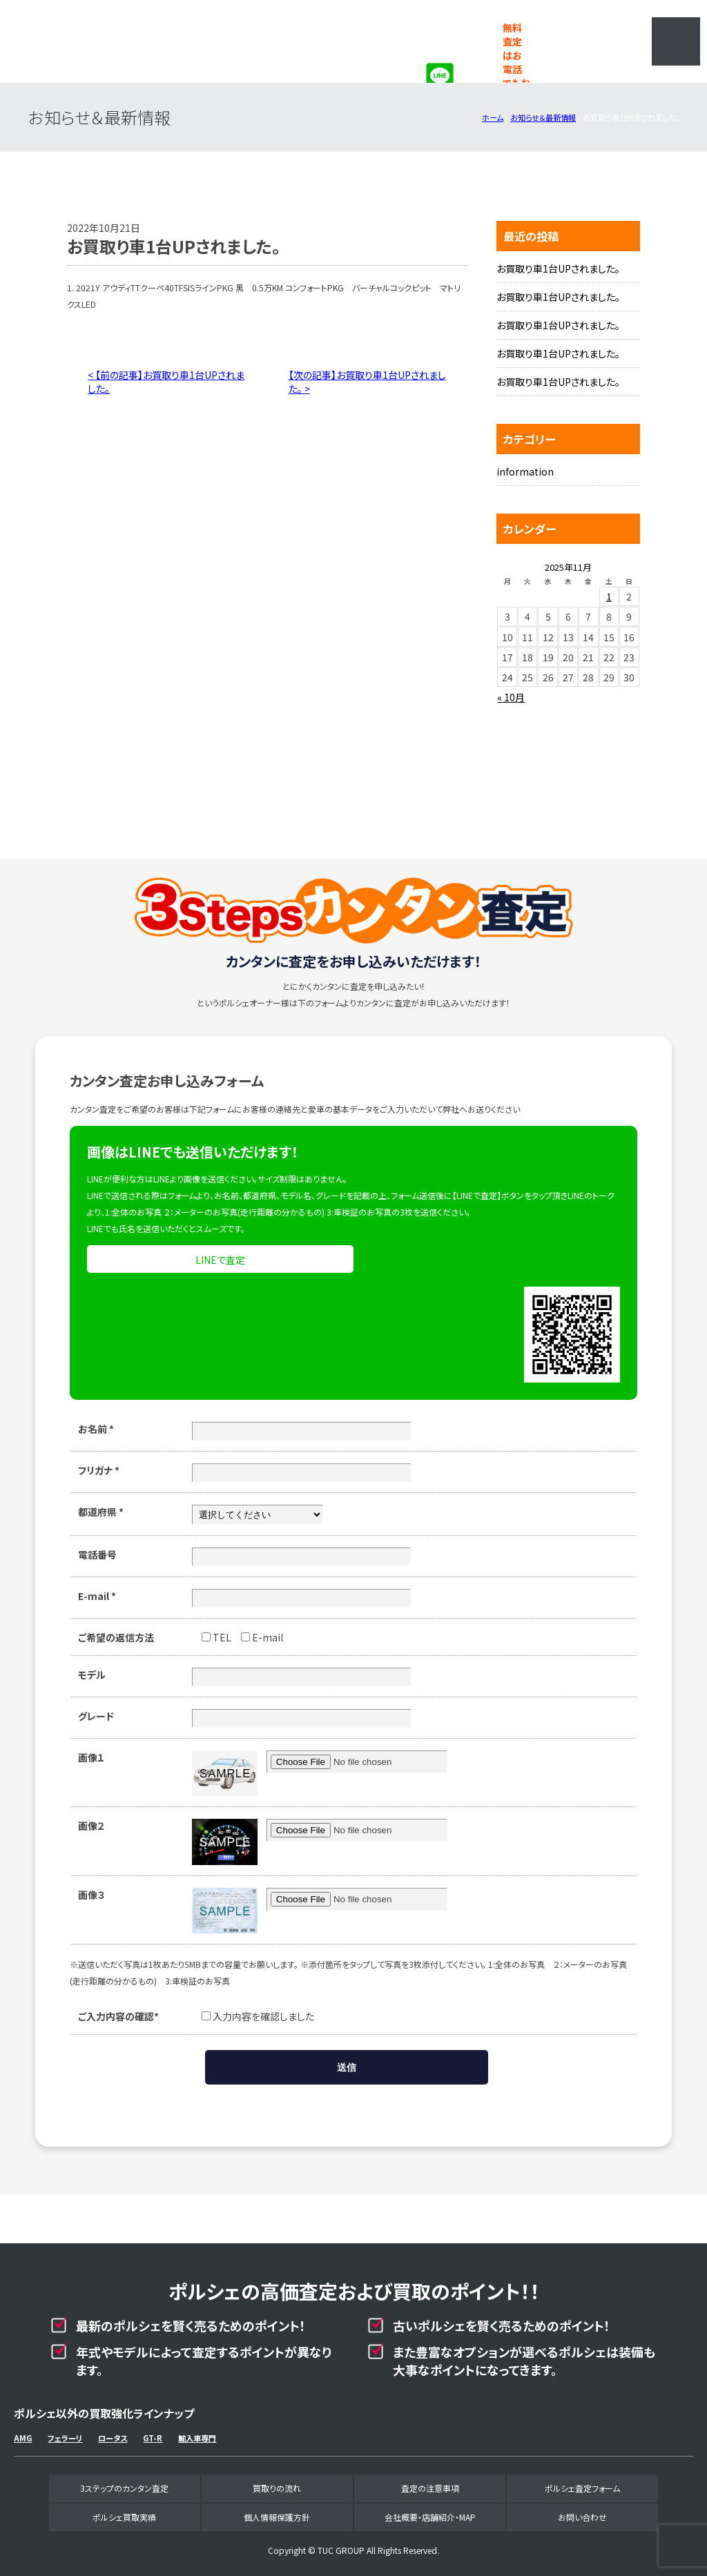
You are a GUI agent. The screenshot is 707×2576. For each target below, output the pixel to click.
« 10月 (511, 697)
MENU (676, 41)
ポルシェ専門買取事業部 (128, 41)
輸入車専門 (197, 2437)
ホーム (492, 117)
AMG (23, 2437)
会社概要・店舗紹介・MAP (430, 2517)
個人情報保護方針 (277, 2517)
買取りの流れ (277, 2488)
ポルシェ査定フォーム (582, 2488)
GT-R (152, 2437)
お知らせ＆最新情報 (543, 117)
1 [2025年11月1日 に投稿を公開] (609, 596)
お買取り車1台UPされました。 (558, 268)
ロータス (112, 2437)
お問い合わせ (582, 2517)
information (525, 471)
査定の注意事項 (430, 2488)
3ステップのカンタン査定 (124, 2488)
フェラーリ (65, 2437)
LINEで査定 (220, 1260)
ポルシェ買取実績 (124, 2517)
